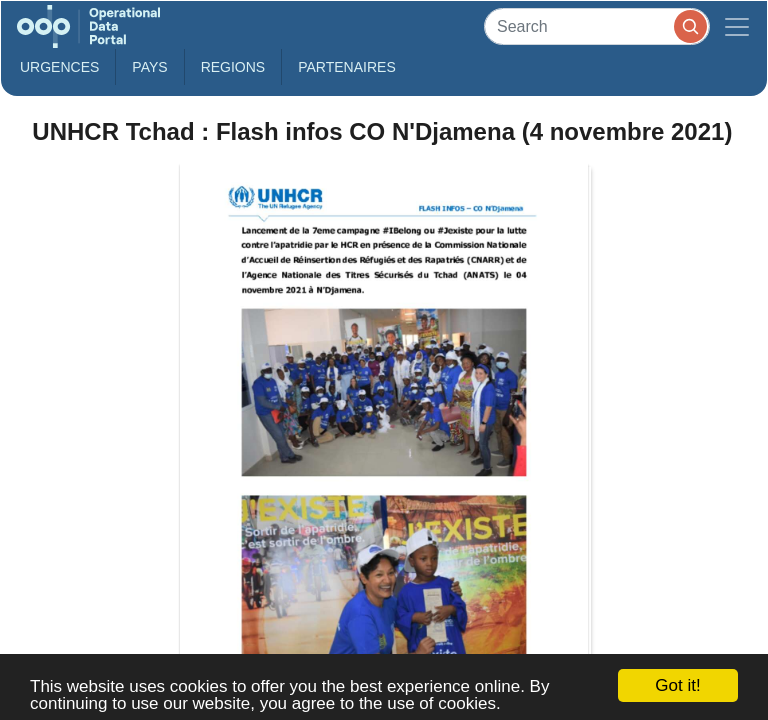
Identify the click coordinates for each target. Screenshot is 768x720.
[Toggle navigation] (737, 26)
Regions (233, 67)
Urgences (59, 67)
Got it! (677, 685)
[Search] (597, 26)
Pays (149, 67)
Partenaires (347, 67)
